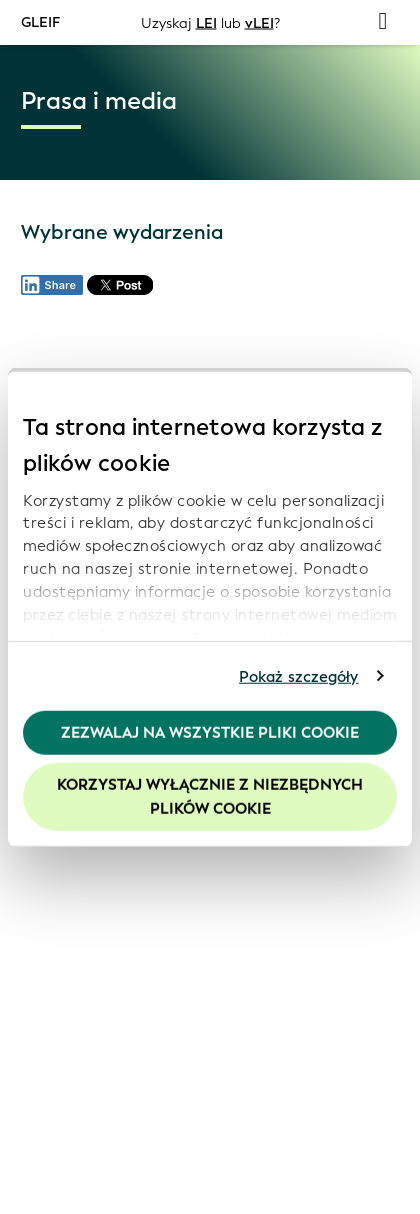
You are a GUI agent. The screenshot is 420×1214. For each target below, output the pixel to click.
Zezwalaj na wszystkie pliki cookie (210, 733)
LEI (206, 22)
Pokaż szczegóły (299, 676)
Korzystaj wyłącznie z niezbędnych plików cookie (210, 796)
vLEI (259, 22)
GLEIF (40, 21)
